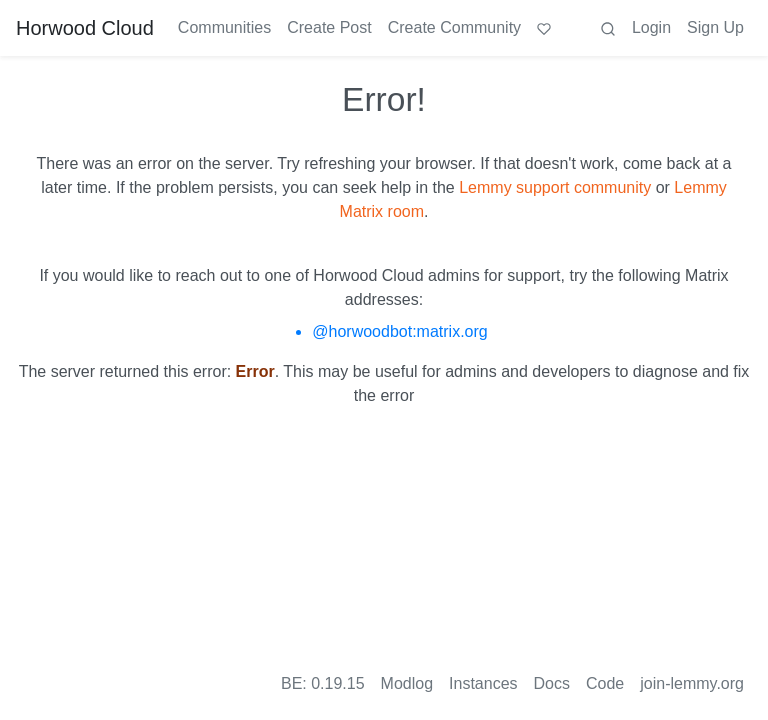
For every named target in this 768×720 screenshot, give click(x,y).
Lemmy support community (555, 187)
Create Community (454, 27)
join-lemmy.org (692, 683)
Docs (552, 683)
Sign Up (715, 27)
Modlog (407, 683)
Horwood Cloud (85, 28)
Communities (224, 27)
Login (651, 27)
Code (605, 683)
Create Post (329, 27)
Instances (483, 683)
